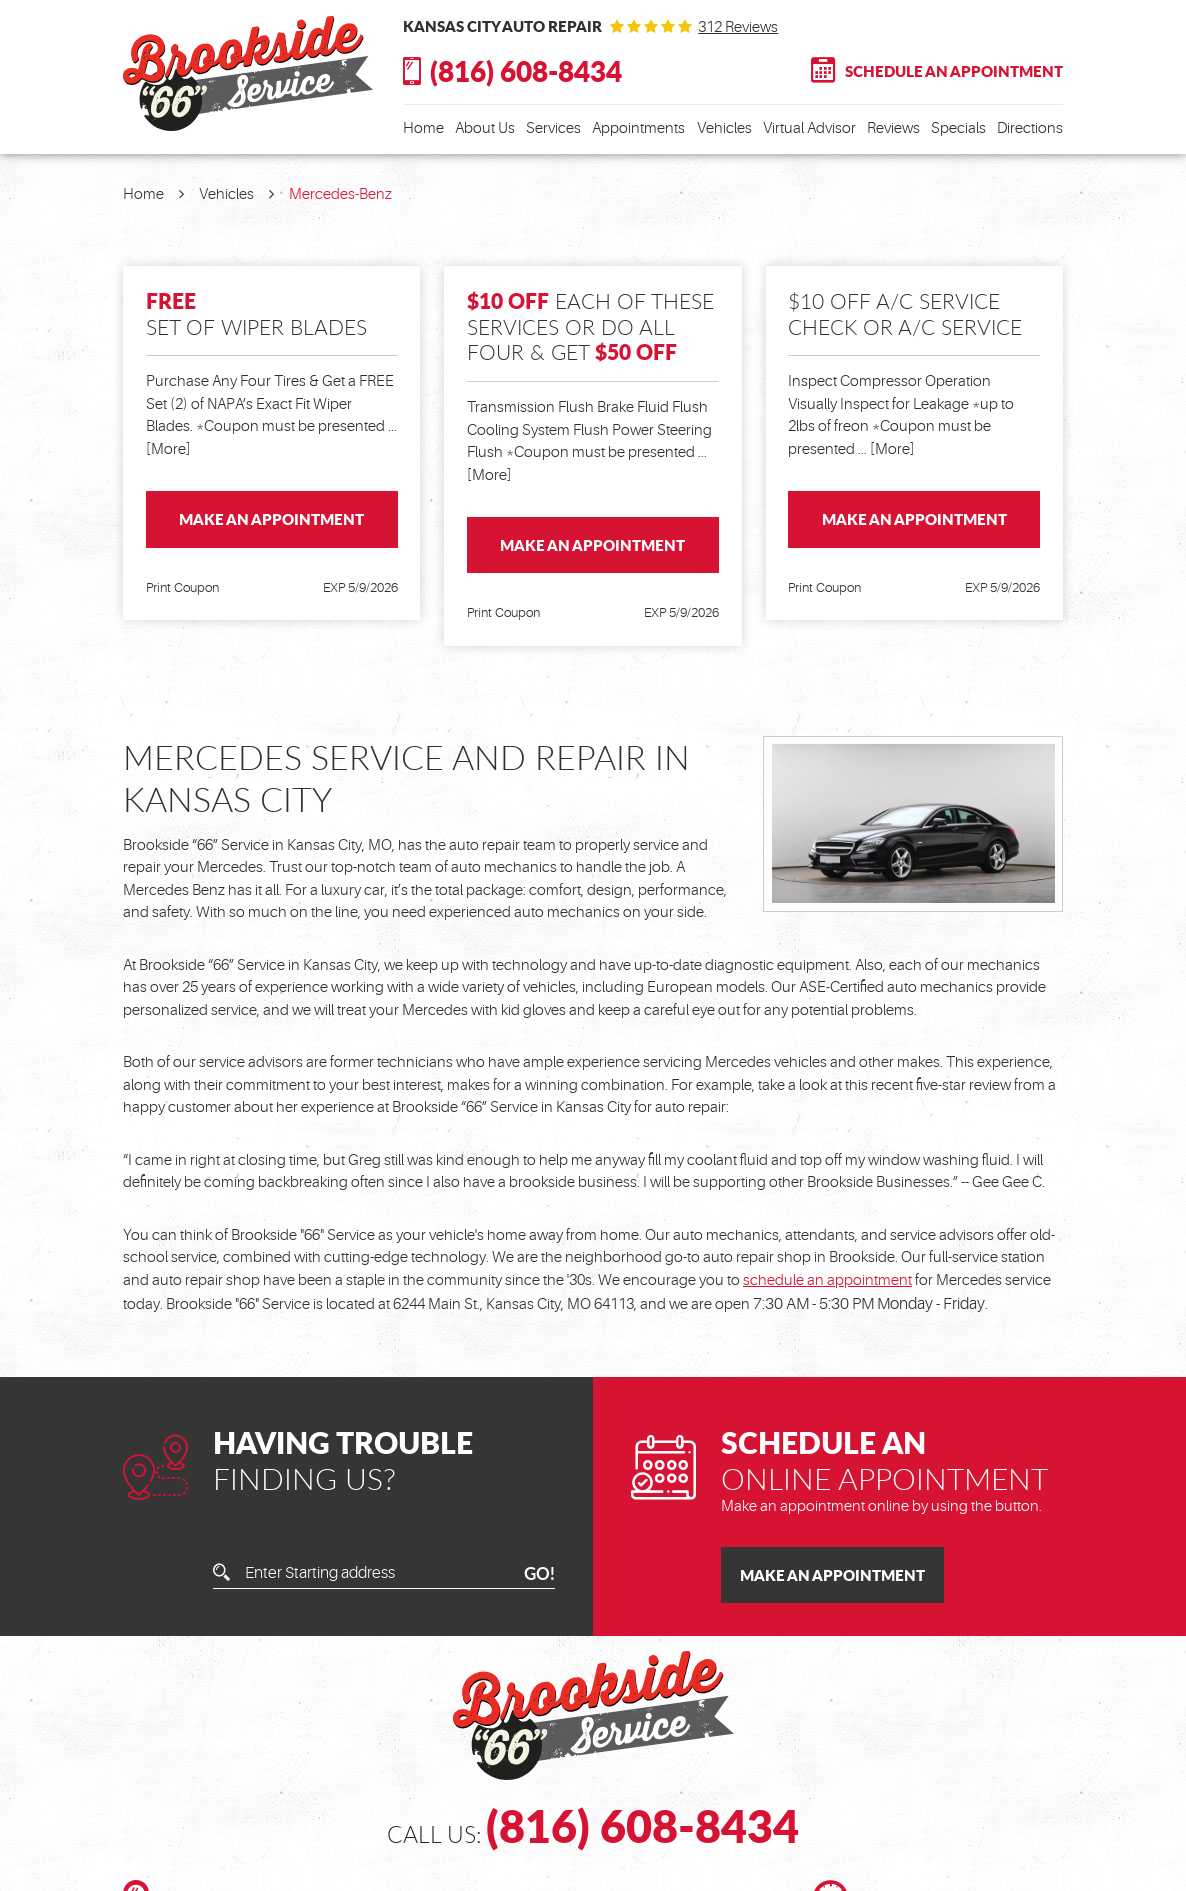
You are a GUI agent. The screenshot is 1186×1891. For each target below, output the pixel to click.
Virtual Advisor (809, 128)
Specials (958, 128)
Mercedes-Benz (340, 194)
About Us (485, 128)
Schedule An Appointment (954, 71)
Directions (1030, 128)
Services (553, 128)
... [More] (885, 449)
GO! (539, 1573)
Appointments (638, 128)
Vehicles (724, 128)
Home (423, 128)
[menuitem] (423, 129)
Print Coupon (182, 587)
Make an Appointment (271, 519)
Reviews (893, 128)
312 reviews (738, 27)
